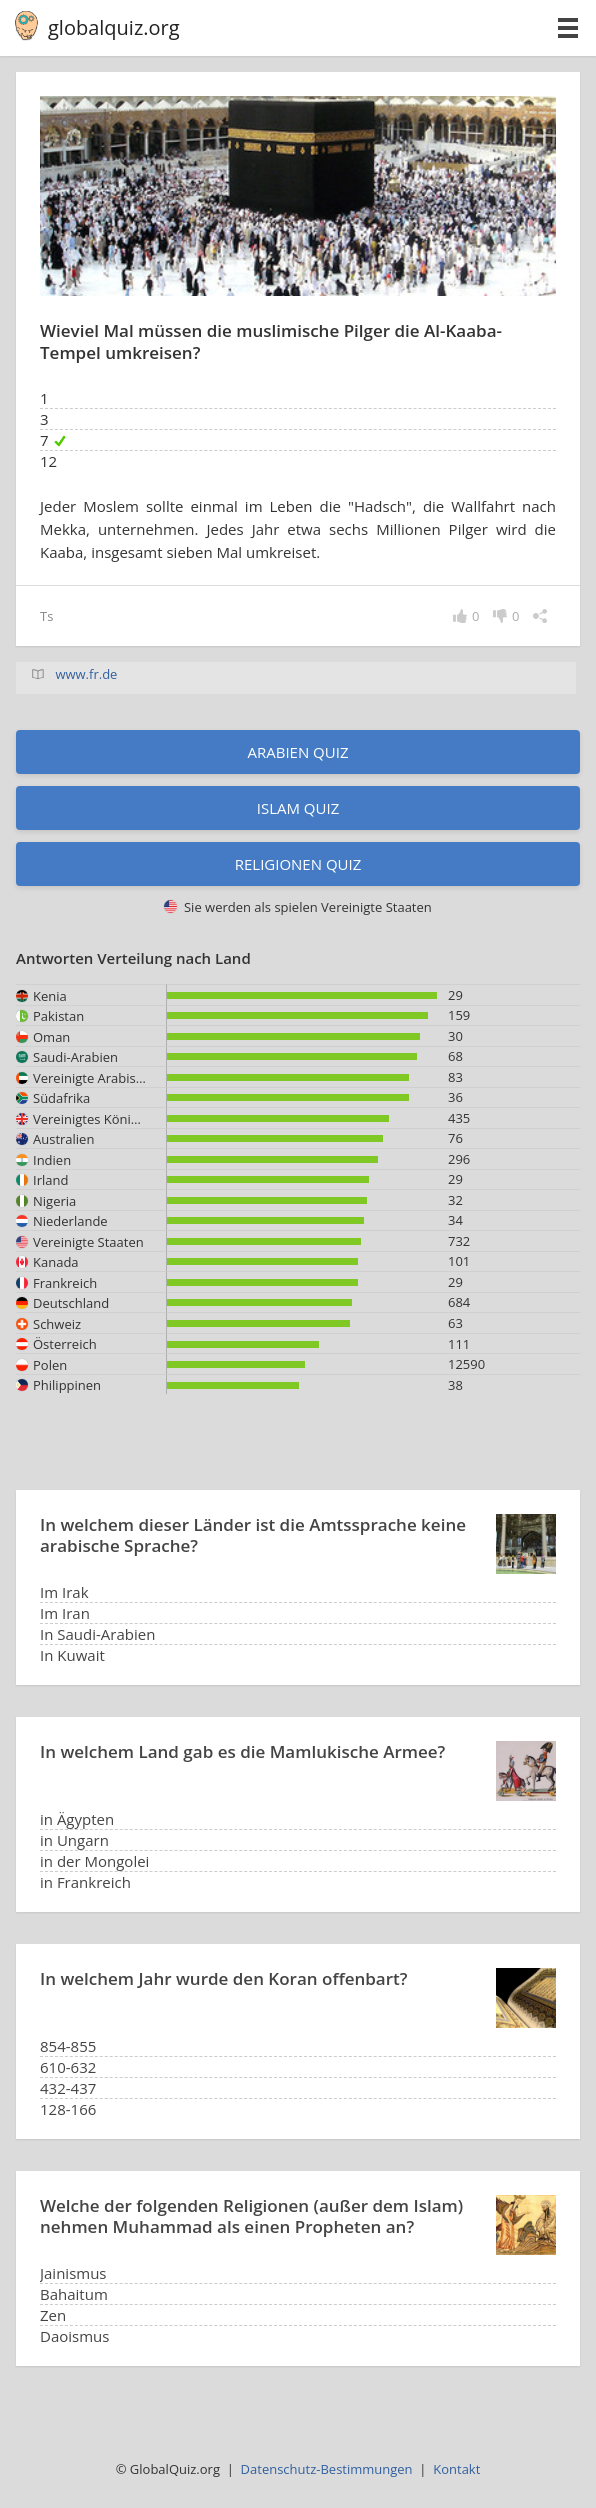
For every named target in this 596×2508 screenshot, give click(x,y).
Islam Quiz (298, 808)
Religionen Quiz (298, 864)
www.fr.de (86, 674)
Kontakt (456, 2469)
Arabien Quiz (297, 752)
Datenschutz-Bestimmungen (327, 2469)
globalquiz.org (114, 27)
